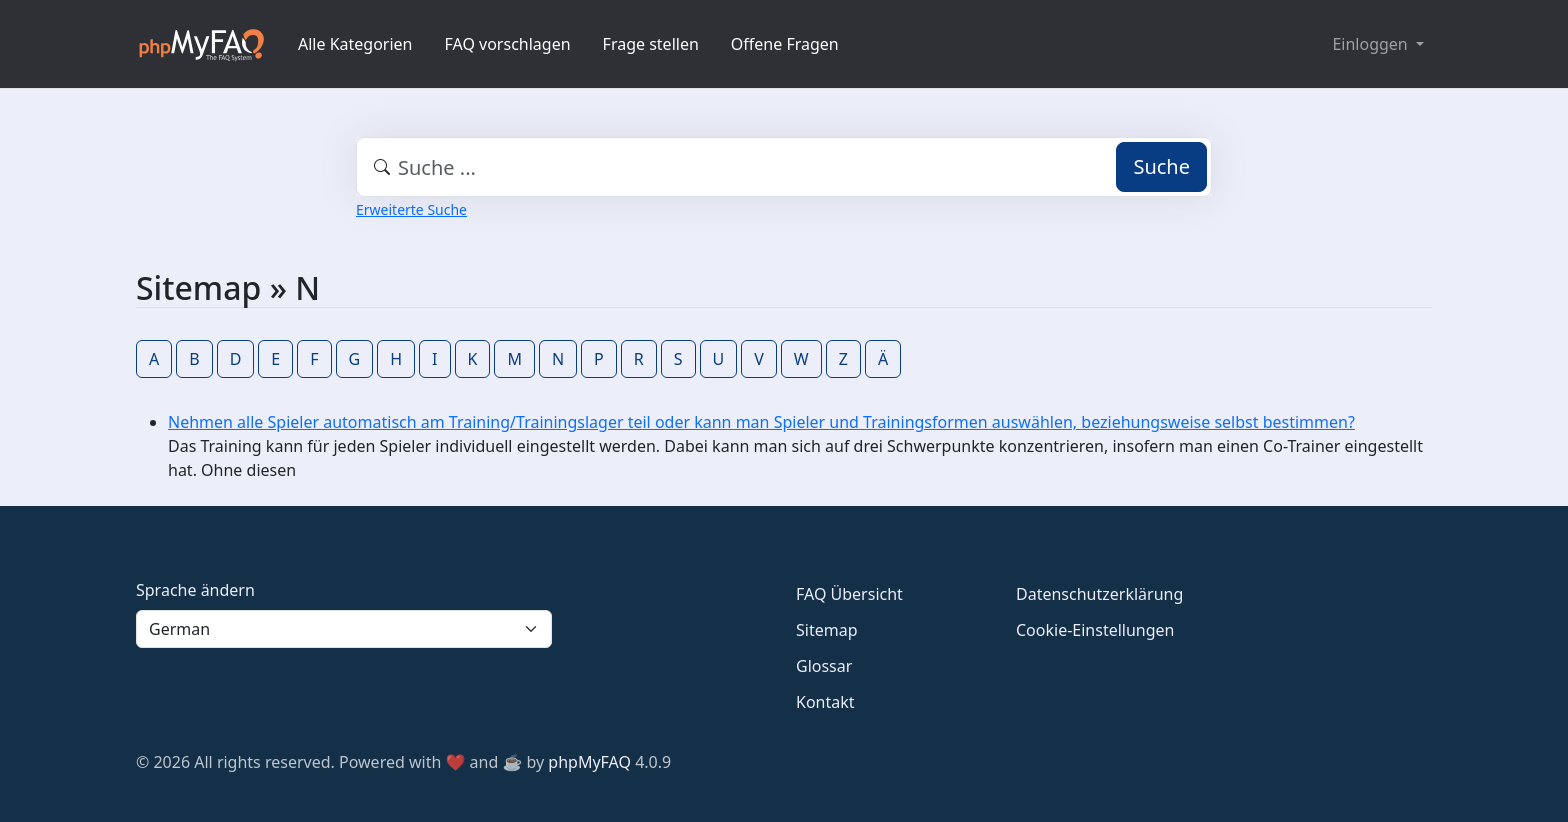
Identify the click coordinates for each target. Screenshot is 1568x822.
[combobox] (784, 167)
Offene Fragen (785, 44)
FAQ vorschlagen (508, 44)
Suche (1161, 166)
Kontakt (825, 702)
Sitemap (827, 630)
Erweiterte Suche (411, 209)
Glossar (824, 666)
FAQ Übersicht (849, 594)
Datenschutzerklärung (1099, 594)
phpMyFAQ (589, 762)
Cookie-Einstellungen (1095, 630)
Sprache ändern (195, 590)
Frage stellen (651, 44)
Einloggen (1371, 44)
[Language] (344, 629)
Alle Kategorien (355, 44)
